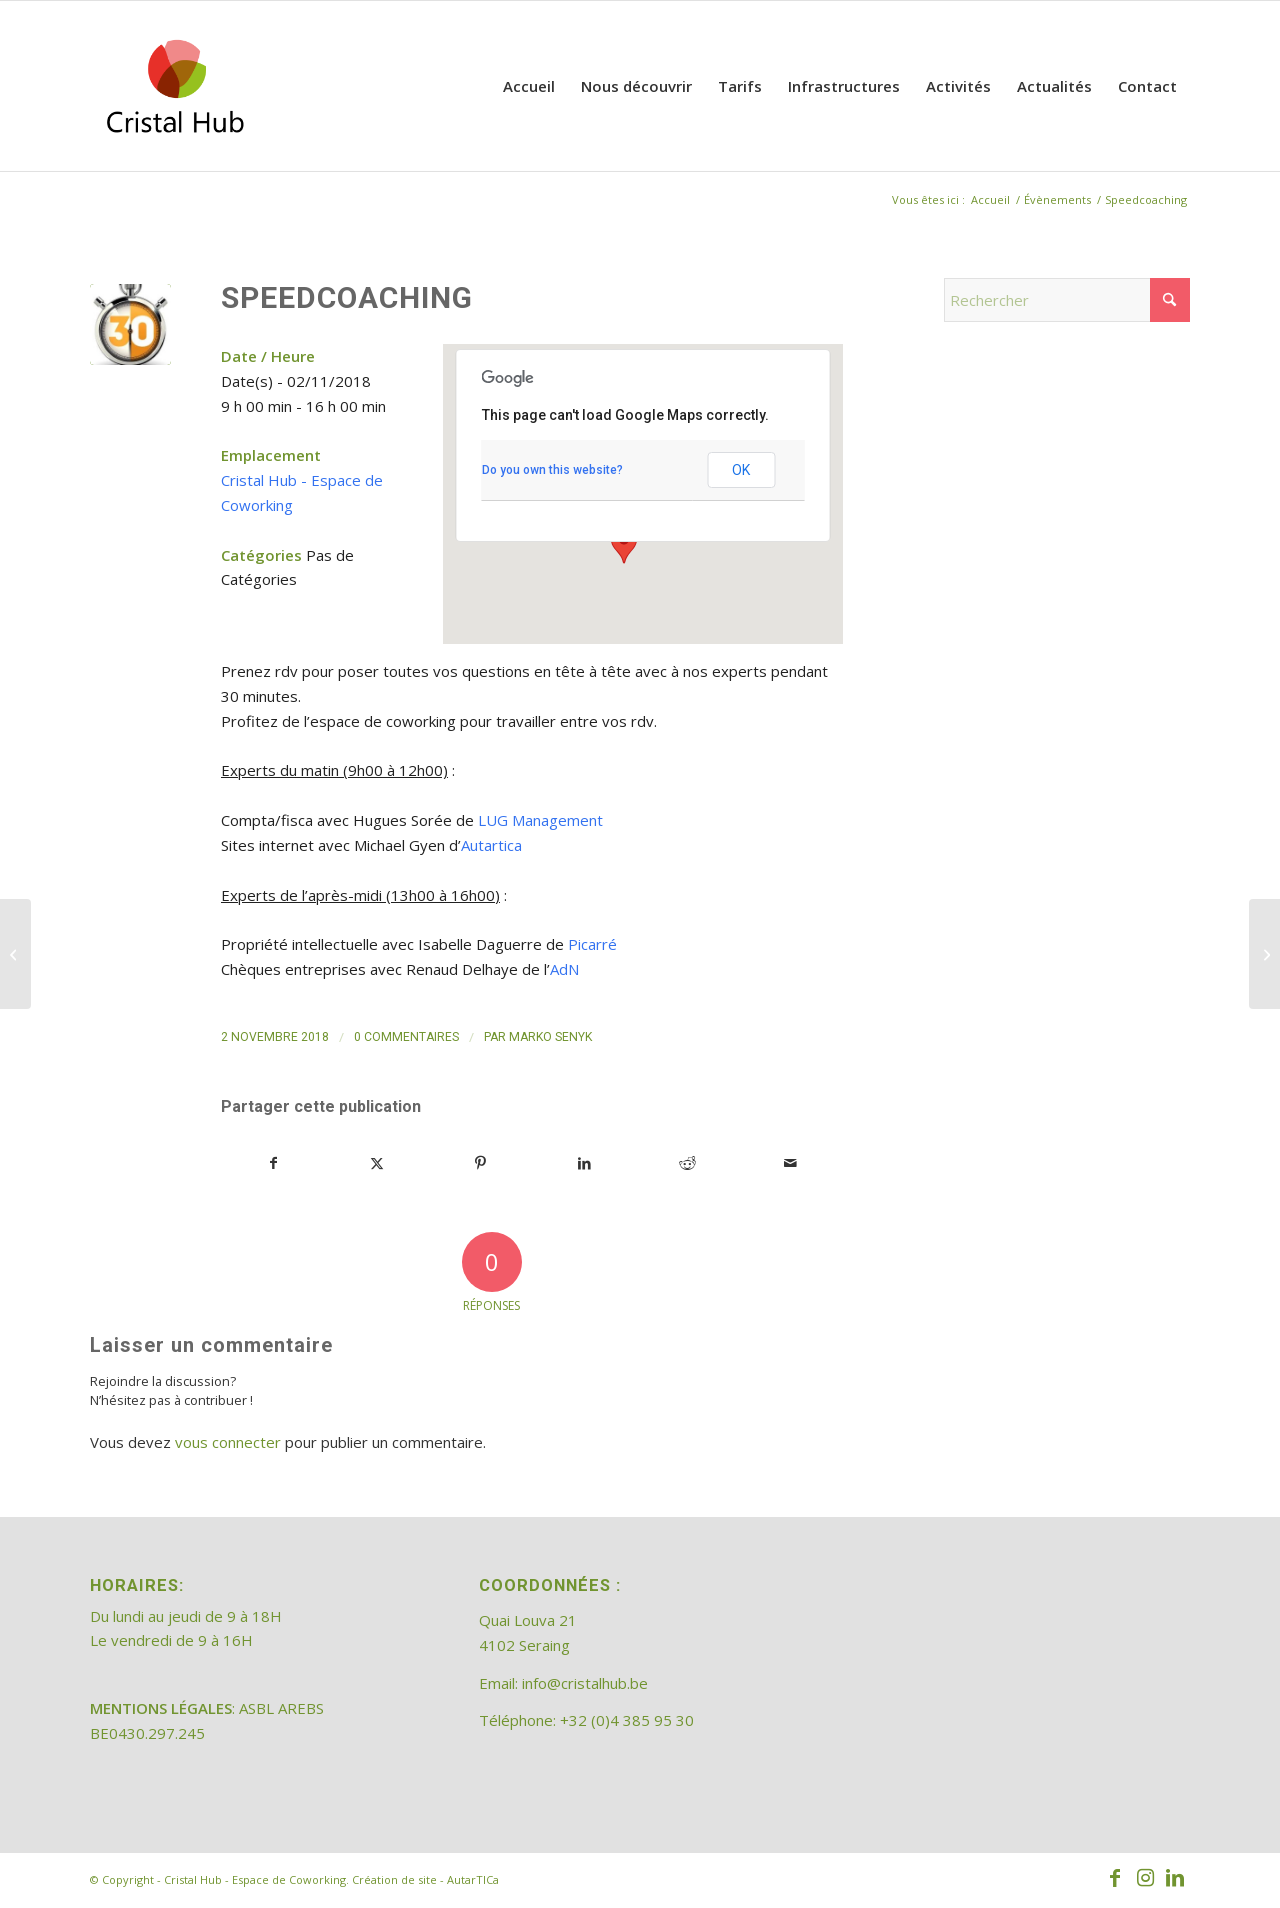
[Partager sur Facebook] (273, 1163)
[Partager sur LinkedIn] (584, 1163)
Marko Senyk (550, 1037)
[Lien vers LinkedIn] (1175, 1878)
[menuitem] (529, 86)
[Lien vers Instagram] (1145, 1878)
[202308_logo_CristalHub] (175, 86)
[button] (624, 545)
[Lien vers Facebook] (1115, 1878)
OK (741, 470)
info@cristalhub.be (585, 1683)
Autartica (491, 845)
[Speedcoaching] (15, 954)
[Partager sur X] (377, 1163)
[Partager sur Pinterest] (481, 1163)
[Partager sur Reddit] (687, 1163)
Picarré (592, 944)
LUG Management (540, 820)
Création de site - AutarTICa (425, 1879)
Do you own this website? (552, 470)
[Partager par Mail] (791, 1163)
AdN (564, 969)
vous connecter (228, 1442)
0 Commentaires (406, 1037)
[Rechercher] (1067, 300)
